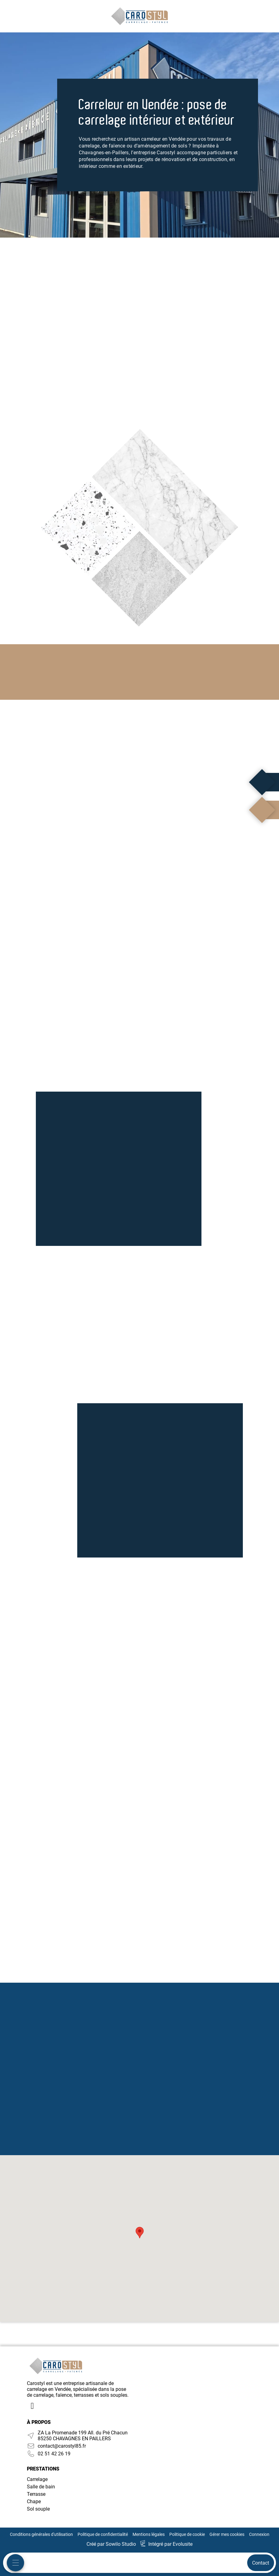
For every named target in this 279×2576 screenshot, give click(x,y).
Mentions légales (149, 2534)
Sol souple (38, 2509)
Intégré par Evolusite (170, 2544)
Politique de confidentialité (103, 2534)
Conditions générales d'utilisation (41, 2534)
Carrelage (37, 2479)
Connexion (259, 2534)
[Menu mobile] (15, 2562)
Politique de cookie (187, 2534)
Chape (34, 2501)
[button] (140, 2232)
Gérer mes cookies (226, 2534)
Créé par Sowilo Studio (111, 2544)
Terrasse (36, 2494)
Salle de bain (41, 2487)
